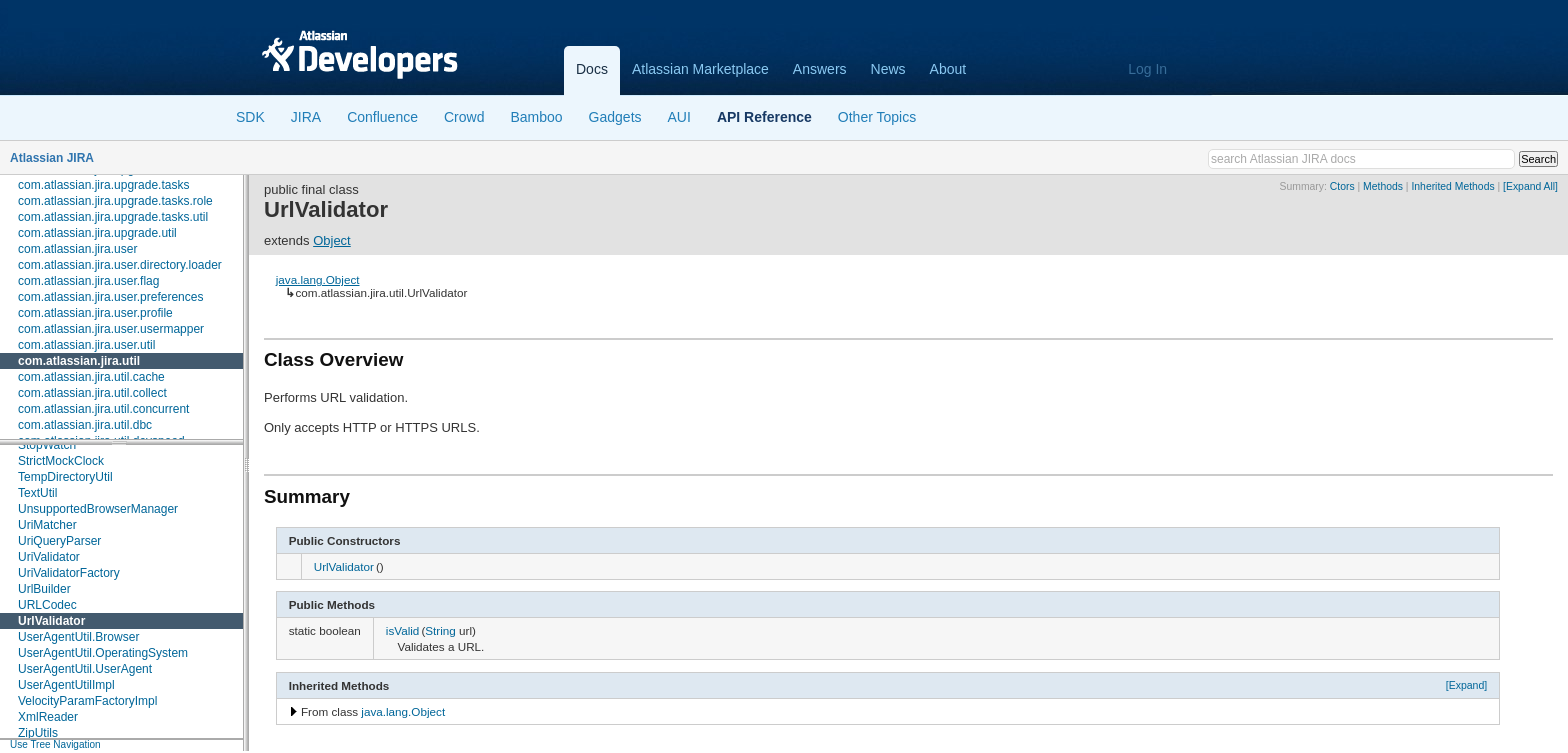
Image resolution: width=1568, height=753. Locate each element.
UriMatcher (47, 525)
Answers (820, 69)
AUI (679, 117)
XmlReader (48, 717)
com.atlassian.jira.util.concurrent (103, 409)
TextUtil (37, 493)
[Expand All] (1530, 186)
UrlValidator (51, 621)
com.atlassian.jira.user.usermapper (111, 329)
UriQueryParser (59, 541)
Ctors (1342, 186)
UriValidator (49, 557)
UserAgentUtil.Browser (78, 637)
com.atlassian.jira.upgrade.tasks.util (113, 217)
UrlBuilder (44, 589)
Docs (592, 69)
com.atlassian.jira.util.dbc (85, 425)
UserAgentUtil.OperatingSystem (103, 653)
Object (332, 240)
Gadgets (615, 117)
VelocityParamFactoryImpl (87, 701)
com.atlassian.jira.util (79, 361)
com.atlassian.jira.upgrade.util (97, 233)
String (440, 630)
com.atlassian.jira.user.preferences (110, 297)
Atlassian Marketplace (700, 69)
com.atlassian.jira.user (77, 249)
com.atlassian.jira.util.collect (92, 393)
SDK (250, 117)
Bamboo (536, 117)
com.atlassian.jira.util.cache (91, 377)
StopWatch (47, 445)
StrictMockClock (61, 461)
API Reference (764, 117)
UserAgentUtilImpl (66, 685)
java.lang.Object (318, 279)
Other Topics (877, 117)
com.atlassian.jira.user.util (86, 345)
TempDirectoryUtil (65, 477)
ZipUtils (38, 733)
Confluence (382, 117)
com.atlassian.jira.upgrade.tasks (103, 185)
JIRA (306, 117)
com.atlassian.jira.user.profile (95, 313)
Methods (1383, 186)
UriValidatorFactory (69, 573)
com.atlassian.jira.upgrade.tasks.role (115, 201)
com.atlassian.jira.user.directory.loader (120, 265)
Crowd (464, 117)
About (948, 69)
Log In (1147, 69)
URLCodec (47, 605)
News (888, 69)
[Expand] (1467, 685)
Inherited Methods (1452, 186)
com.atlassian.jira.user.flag (88, 281)
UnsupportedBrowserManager (98, 509)
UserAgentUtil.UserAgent (85, 669)
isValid (403, 630)
